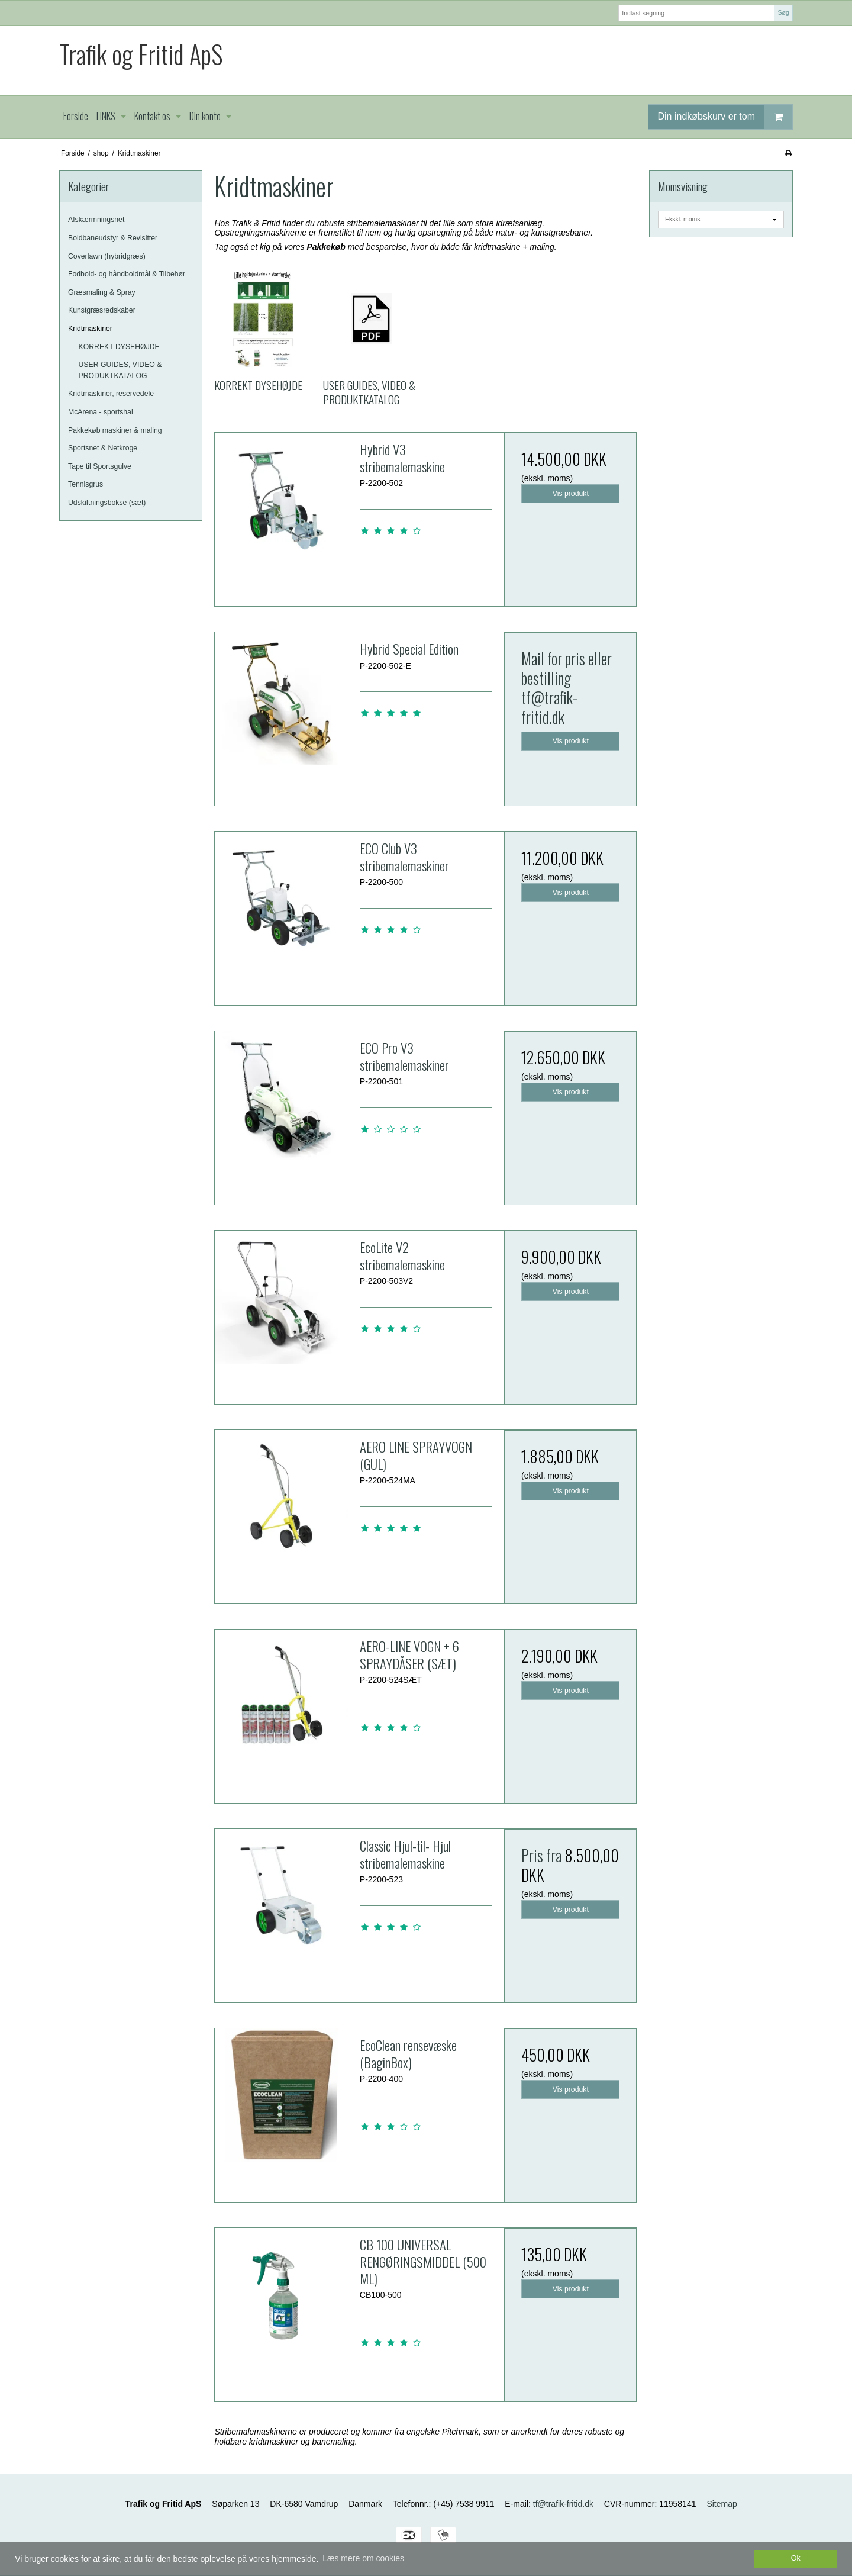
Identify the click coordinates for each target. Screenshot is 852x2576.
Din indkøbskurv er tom (725, 117)
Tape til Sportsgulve (99, 466)
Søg (783, 12)
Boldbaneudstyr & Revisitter (112, 238)
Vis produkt (571, 494)
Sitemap (721, 2504)
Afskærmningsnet (96, 219)
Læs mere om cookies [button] (363, 2558)
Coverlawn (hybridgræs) (107, 256)
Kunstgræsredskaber (101, 310)
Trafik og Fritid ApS (140, 54)
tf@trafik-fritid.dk (549, 707)
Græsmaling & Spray (101, 292)
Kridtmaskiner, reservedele (111, 393)
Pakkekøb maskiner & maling (115, 430)
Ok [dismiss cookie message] (796, 2558)
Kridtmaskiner (90, 328)
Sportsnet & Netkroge (102, 448)
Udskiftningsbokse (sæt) (107, 502)
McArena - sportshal (100, 412)
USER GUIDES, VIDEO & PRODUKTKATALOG (120, 369)
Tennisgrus (85, 484)
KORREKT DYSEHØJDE (119, 347)
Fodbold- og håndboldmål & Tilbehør (126, 274)
